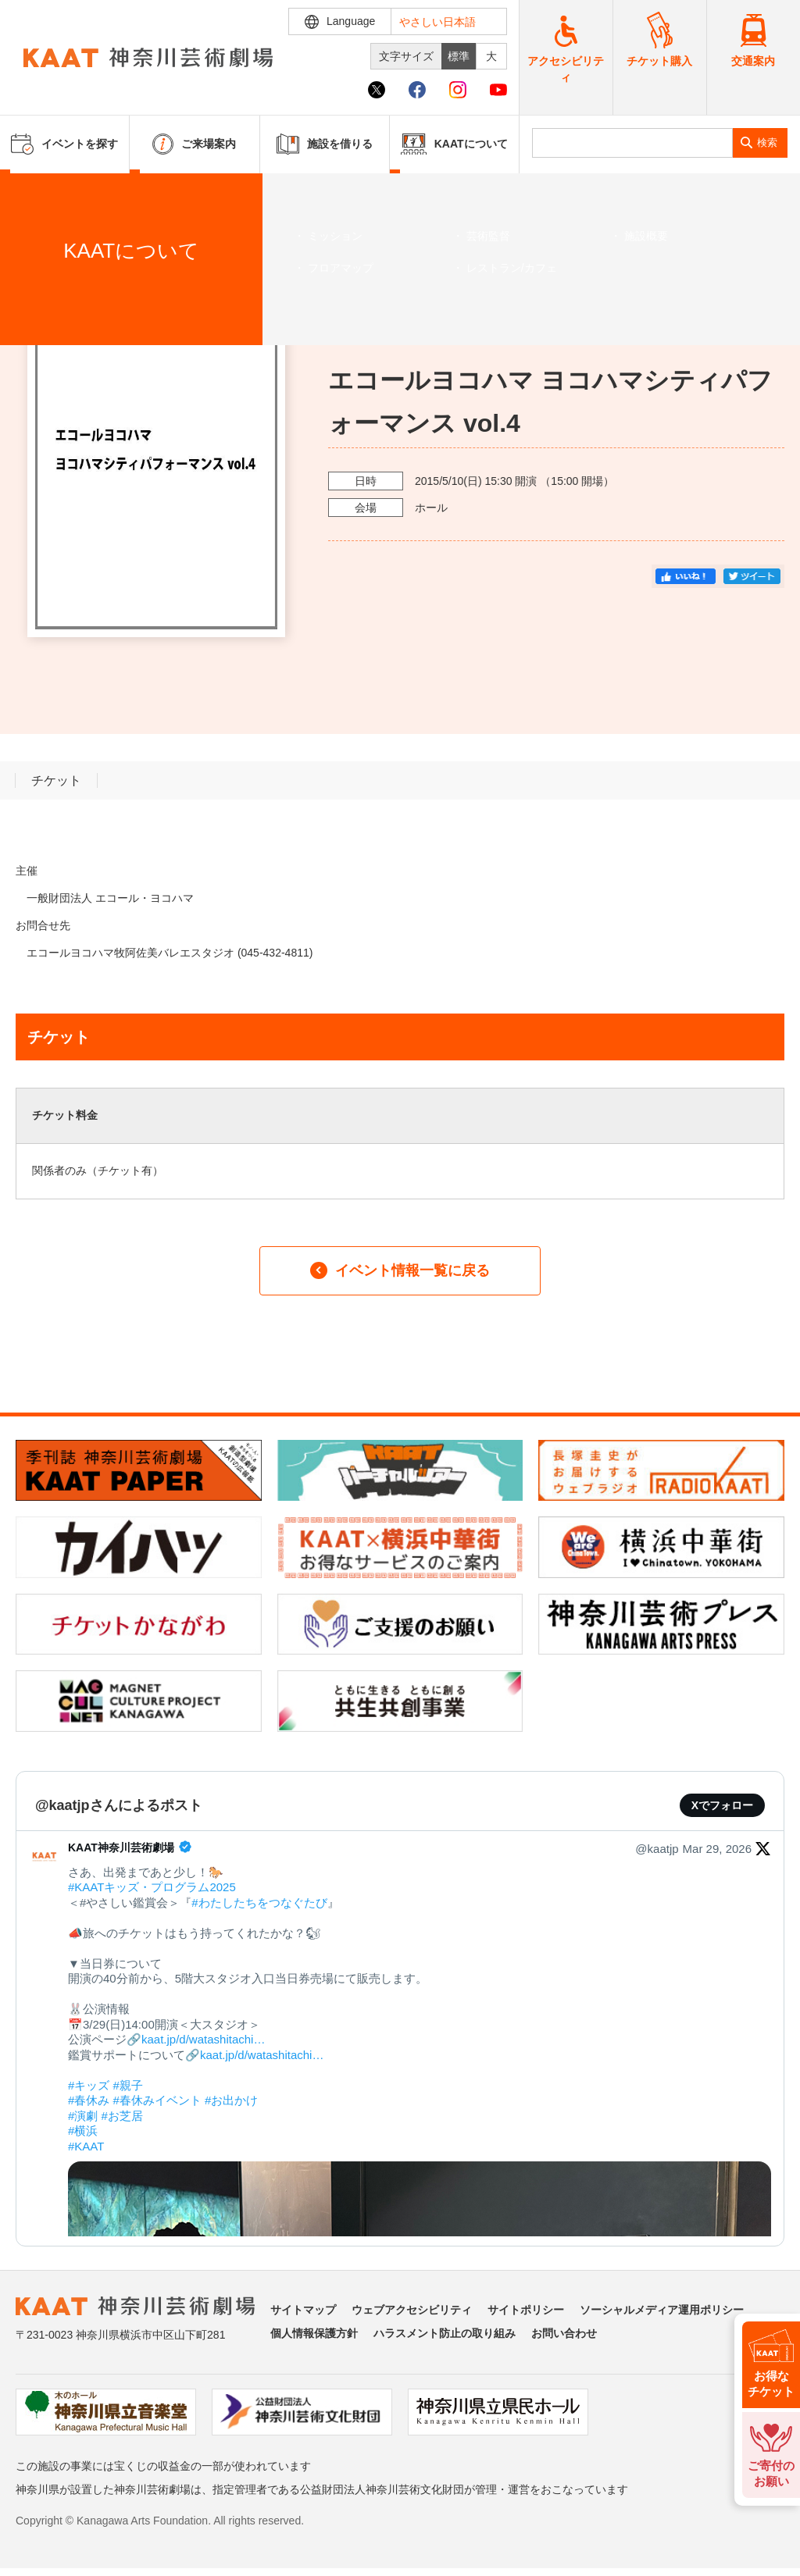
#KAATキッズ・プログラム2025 (152, 1887)
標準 (459, 56)
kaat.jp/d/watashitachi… (203, 2039)
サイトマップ (303, 2309)
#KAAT (86, 2146)
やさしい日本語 (437, 22)
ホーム (37, 192)
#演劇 (83, 2115)
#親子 (128, 2085)
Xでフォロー (722, 1805)
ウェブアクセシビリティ (412, 2309)
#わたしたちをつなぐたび (259, 1902)
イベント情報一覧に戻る (400, 1270)
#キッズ (88, 2085)
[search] (632, 143)
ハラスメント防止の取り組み (444, 2333)
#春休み (88, 2100)
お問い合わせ (564, 2333)
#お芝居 (122, 2115)
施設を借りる (325, 144)
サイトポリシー (526, 2309)
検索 (767, 142)
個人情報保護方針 (314, 2333)
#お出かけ (231, 2100)
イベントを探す (97, 192)
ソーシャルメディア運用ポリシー (662, 2309)
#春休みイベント (157, 2100)
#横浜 (83, 2130)
